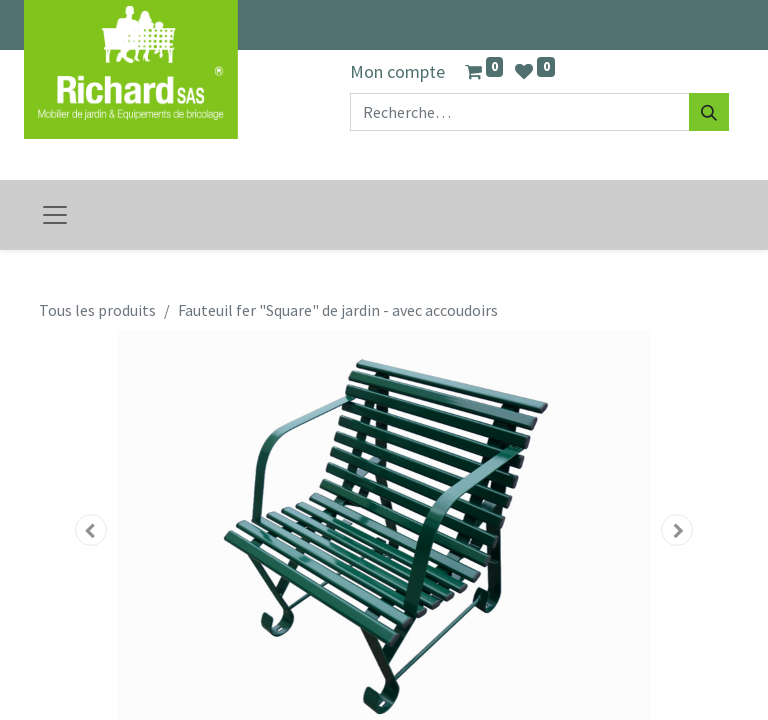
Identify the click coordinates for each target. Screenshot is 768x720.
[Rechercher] (709, 112)
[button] (91, 530)
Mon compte (397, 71)
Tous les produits (97, 310)
